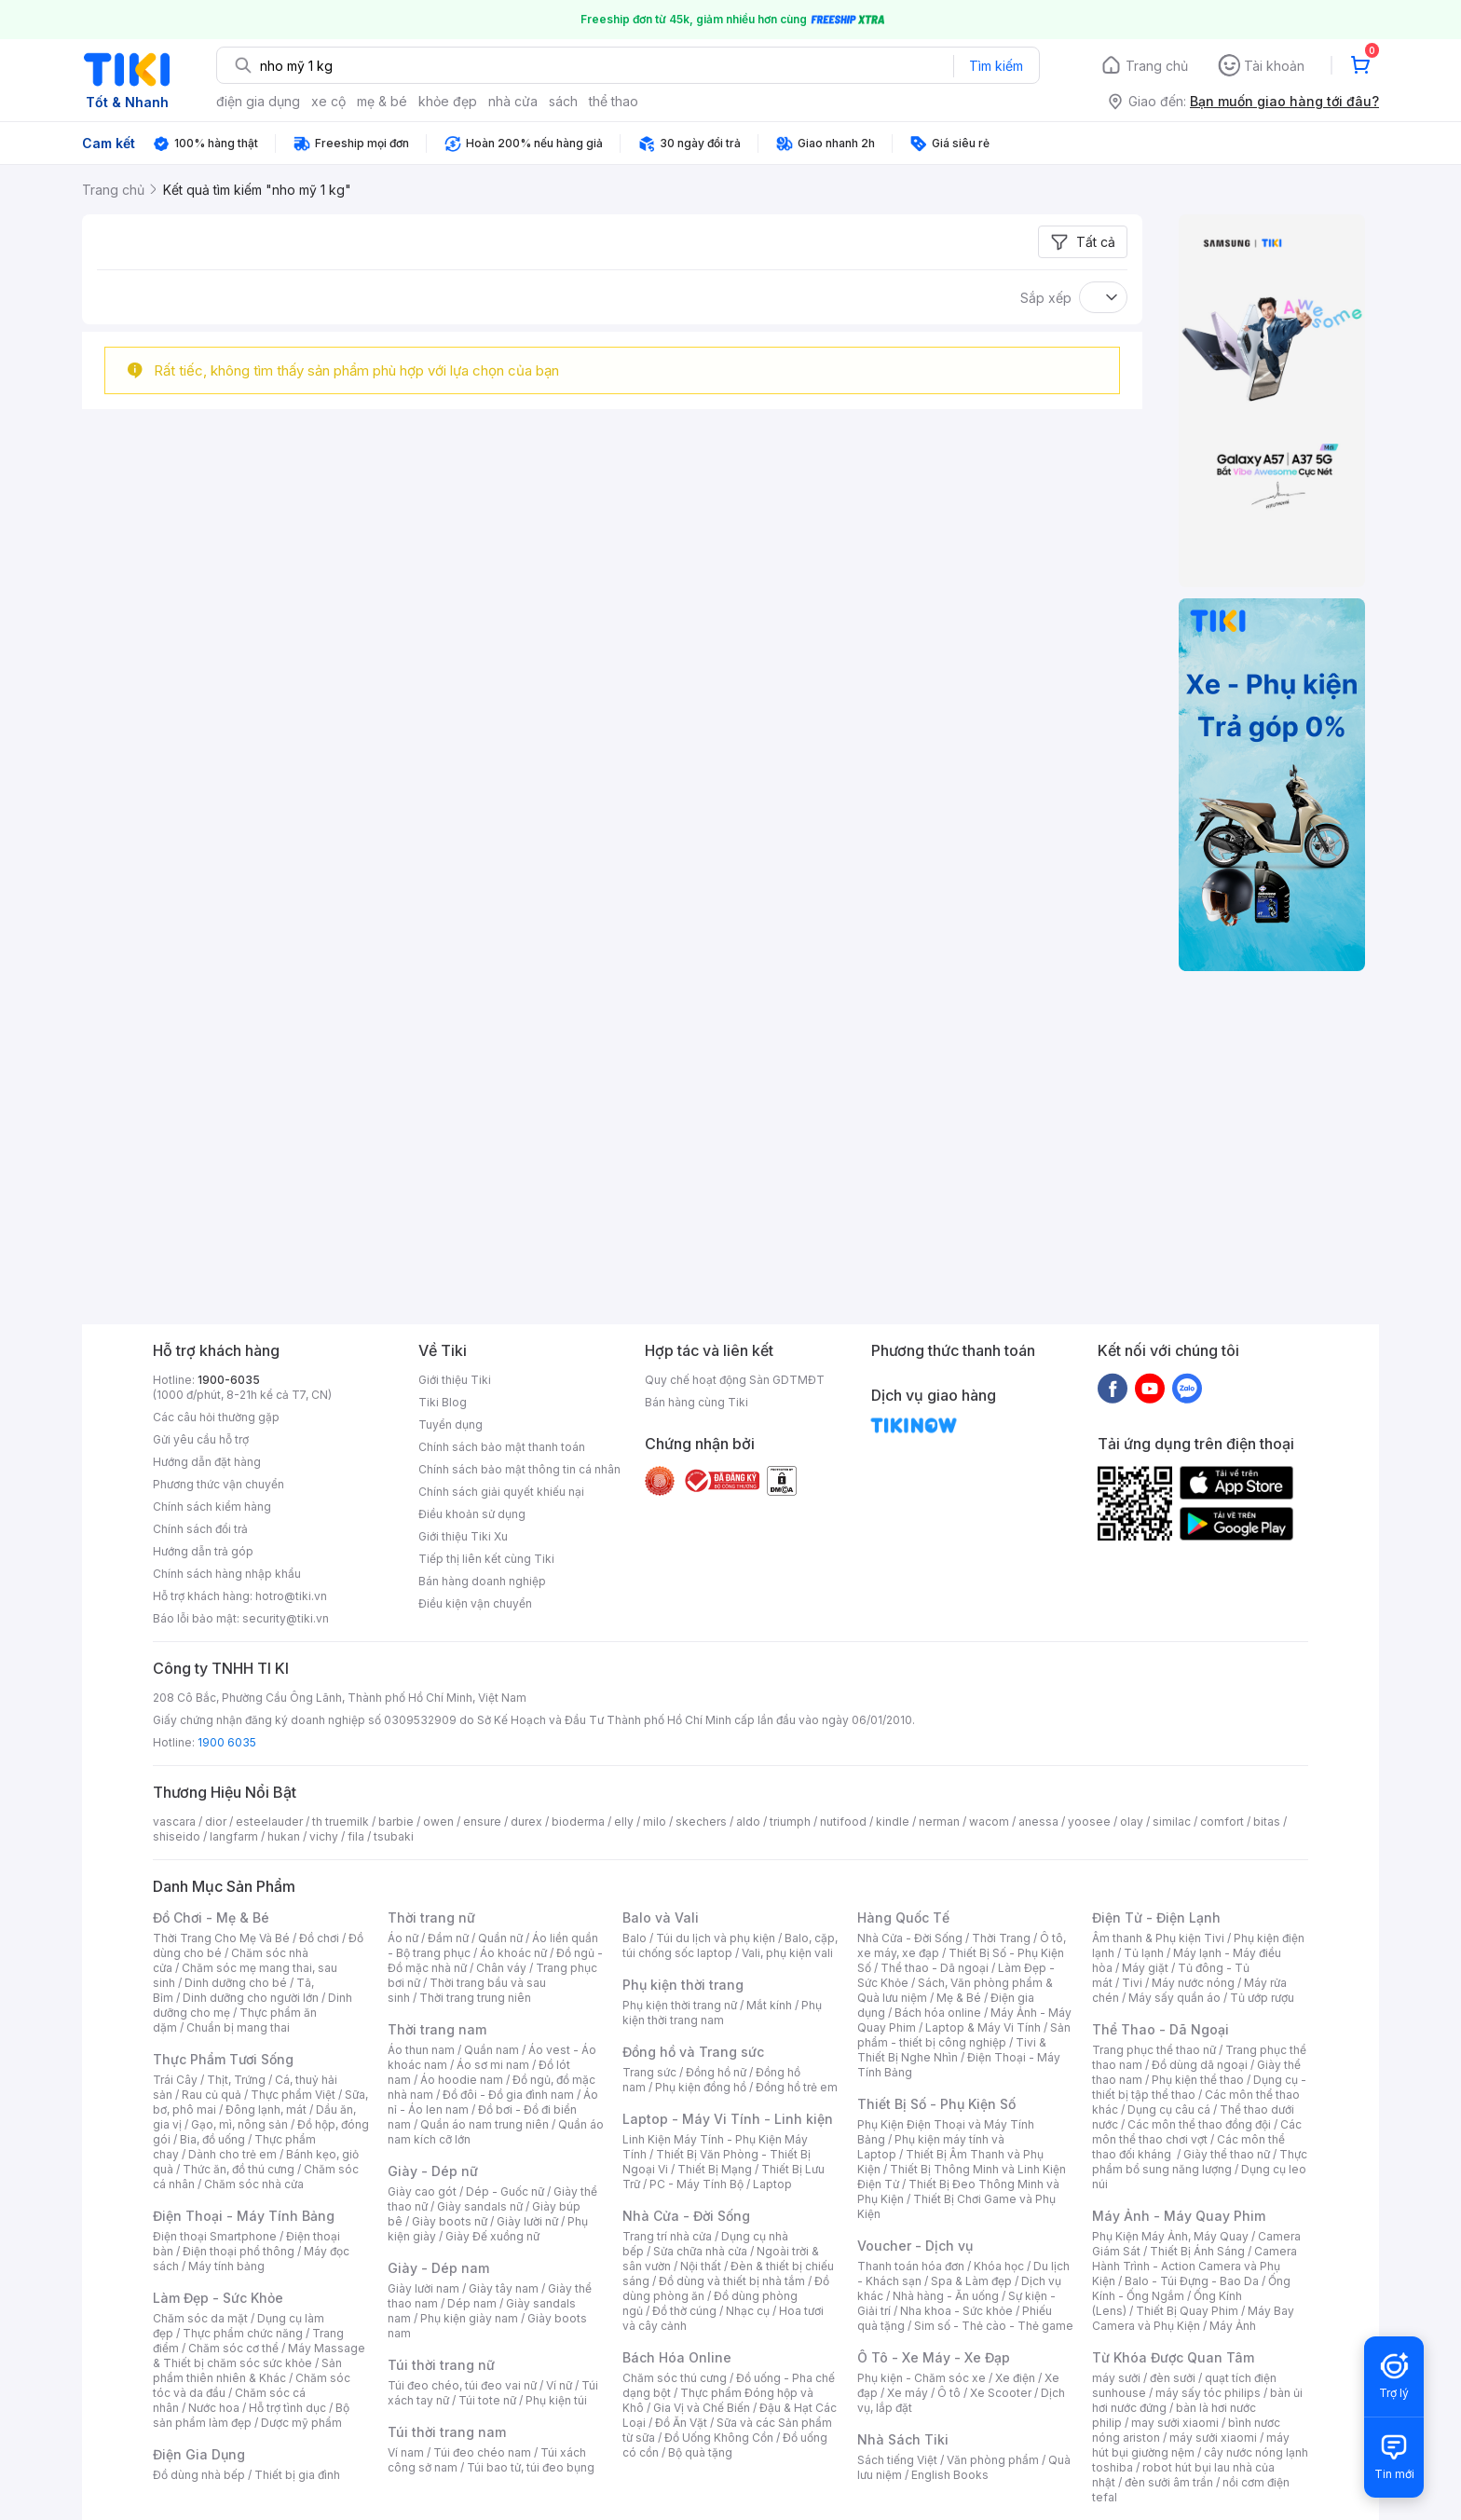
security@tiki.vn (285, 1618)
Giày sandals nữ (480, 2206)
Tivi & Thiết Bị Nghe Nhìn (951, 2049)
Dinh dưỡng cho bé (235, 1983)
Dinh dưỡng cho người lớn (251, 1998)
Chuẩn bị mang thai (238, 2027)
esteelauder (269, 1821)
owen (438, 1821)
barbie (396, 1821)
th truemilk (340, 1821)
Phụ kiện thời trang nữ (679, 2005)
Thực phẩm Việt (293, 2095)
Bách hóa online (937, 2013)
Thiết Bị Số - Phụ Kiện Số (936, 2104)
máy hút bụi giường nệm (1191, 2445)
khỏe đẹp (447, 101)
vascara (174, 1821)
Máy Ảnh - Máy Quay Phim (1178, 2216)
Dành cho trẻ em (232, 2154)
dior (215, 1821)
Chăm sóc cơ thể (233, 2348)
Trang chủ (1157, 66)
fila (356, 1836)
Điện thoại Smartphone (215, 2236)
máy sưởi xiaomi (1213, 2438)
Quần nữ (500, 1938)
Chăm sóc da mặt (200, 2318)
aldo (748, 1821)
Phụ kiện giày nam (469, 2318)
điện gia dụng (258, 101)
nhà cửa (513, 101)
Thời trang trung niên (475, 1998)
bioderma (578, 1821)
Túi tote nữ (487, 2400)
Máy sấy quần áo (1174, 1998)
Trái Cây (175, 2080)
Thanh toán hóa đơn (910, 2266)
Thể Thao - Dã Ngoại (1160, 2029)
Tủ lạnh (1144, 1953)
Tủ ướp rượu (1262, 1998)
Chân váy (501, 1968)
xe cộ (328, 101)
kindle (892, 1821)
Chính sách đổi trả (200, 1529)
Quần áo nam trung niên (484, 2124)
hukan (283, 1836)
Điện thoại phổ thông (238, 2251)
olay (1131, 1821)
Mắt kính (769, 2005)
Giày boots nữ (449, 2221)
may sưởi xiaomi (1175, 2423)
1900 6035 (227, 1742)
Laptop (772, 2184)
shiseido (176, 1836)
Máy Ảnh (1232, 2326)
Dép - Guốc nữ (505, 2191)
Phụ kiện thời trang (683, 1985)
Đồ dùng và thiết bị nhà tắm (732, 2281)
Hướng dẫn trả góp (203, 1551)
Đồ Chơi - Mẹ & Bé (211, 1917)
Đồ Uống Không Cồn (718, 2438)
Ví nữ (559, 2385)
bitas (1266, 1821)
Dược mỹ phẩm (301, 2423)
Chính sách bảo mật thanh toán (501, 1447)
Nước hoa (213, 2408)
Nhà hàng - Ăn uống (946, 2296)
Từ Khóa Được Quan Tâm (1173, 2357)
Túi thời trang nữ (441, 2365)
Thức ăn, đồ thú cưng (238, 2169)
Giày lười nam (423, 2288)
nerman (939, 1821)
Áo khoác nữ (513, 1953)
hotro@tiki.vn (291, 1596)
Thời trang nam (437, 2029)
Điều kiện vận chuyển (475, 1603)
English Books (950, 2475)
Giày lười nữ (527, 2221)
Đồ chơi (319, 1938)
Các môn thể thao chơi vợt (1197, 2131)
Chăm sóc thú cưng (674, 2378)
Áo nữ (403, 1938)
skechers (701, 1821)
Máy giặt (1145, 1968)
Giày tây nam (504, 2288)
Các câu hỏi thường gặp (216, 1417)
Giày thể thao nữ (1226, 2154)
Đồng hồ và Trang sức (693, 2052)
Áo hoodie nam (461, 2080)
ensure (482, 1821)
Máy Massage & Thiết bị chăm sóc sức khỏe (259, 2355)
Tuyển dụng (450, 1424)
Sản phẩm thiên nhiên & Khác (247, 2370)
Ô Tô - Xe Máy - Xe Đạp (933, 2357)
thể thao (613, 101)
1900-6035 (229, 1380)
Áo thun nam (421, 2050)
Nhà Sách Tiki (903, 2439)
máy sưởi (1116, 2378)
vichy (323, 1836)
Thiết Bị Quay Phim (1187, 2311)
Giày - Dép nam (438, 2268)
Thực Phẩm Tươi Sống (223, 2059)
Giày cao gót (422, 2191)
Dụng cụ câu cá (1168, 2109)
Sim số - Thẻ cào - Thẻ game (993, 2326)
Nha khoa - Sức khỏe (956, 2311)
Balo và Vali (660, 1917)
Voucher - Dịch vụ (915, 2245)
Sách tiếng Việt (897, 2460)
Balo (634, 1938)
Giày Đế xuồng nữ (492, 2236)
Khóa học (999, 2266)
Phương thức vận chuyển (218, 1484)
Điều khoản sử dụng (472, 1514)
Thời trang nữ (431, 1917)
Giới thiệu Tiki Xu (463, 1536)
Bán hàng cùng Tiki (696, 1402)
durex (526, 1821)
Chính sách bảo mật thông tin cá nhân (519, 1469)
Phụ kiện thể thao (1198, 2080)
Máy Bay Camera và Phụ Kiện (1193, 2318)
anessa (1038, 1821)
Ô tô (949, 2393)
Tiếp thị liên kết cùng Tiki (486, 1559)
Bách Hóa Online (676, 2357)
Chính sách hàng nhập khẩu (227, 1574)
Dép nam (472, 2303)
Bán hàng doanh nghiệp (482, 1581)
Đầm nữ (448, 1938)
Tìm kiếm (996, 66)
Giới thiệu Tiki (454, 1380)
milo (654, 1821)
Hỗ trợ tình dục (287, 2408)
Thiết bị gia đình (297, 2475)
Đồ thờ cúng (684, 2311)
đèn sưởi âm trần (1169, 2482)
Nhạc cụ (748, 2311)
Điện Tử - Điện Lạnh (1156, 1917)
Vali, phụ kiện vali (787, 1953)
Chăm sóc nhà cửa (254, 2184)
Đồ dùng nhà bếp (199, 2475)
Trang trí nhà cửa (667, 2236)
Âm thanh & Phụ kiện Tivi (1158, 1938)
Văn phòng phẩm (993, 2460)
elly (624, 1821)
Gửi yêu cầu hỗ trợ (201, 1439)
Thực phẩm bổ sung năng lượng (1199, 2161)
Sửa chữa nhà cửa (700, 2251)
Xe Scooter (1000, 2393)
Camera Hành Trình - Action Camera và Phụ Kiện (1194, 2266)
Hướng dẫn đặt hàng (207, 1462)
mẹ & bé (382, 101)
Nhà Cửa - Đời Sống (686, 2216)
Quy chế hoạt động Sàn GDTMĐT (735, 1380)
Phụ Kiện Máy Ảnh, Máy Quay (1170, 2236)
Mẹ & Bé (958, 1998)
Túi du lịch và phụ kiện (715, 1938)
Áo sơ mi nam (493, 2065)
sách (563, 101)
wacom (989, 1821)
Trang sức (649, 2072)
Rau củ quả (211, 2095)
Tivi (1132, 1983)
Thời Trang (1001, 1938)
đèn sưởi (1172, 2378)
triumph (790, 1821)
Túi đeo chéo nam (482, 2452)
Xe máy (907, 2393)
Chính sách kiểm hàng (212, 1506)
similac (1172, 1821)
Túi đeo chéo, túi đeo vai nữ (462, 2385)
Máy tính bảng (226, 2266)
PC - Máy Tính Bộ (696, 2184)
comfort (1222, 1821)
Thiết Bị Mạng (714, 2169)
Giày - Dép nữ (433, 2171)
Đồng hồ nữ (716, 2072)
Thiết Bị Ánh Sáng (1197, 2251)
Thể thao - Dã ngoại (935, 1968)
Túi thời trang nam (447, 2432)
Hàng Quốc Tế (903, 1917)
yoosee (1089, 1821)
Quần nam (491, 2050)
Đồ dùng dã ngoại (1200, 2065)
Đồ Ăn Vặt (681, 2423)
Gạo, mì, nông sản (239, 2124)
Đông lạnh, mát (266, 2109)
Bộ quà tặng (700, 2452)
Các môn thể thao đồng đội (1199, 2124)
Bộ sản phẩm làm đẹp (251, 2415)
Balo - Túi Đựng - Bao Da (1192, 2281)
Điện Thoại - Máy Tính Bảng (244, 2216)
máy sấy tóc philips (1208, 2393)
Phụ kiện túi (556, 2400)
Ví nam (406, 2452)
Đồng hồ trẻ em (797, 2087)
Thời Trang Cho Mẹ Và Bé (221, 1938)
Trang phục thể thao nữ (1154, 2050)
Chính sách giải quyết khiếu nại (501, 1492)
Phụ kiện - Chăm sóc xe (921, 2378)
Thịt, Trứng (236, 2080)
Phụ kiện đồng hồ (700, 2087)
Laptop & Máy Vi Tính (983, 2027)
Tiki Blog (442, 1402)
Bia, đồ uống (212, 2139)
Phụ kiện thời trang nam (722, 2012)
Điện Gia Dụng (199, 2454)
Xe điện (1015, 2378)
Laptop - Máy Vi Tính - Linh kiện (727, 2119)
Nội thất (700, 2266)
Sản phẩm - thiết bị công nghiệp (964, 2034)
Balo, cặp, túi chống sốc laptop (730, 1945)
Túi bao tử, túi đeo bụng (530, 2467)
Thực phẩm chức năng (243, 2333)
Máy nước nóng (1193, 1983)
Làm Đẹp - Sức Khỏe (218, 2298)
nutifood (843, 1821)
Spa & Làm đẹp (971, 2281)
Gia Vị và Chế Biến (701, 2408)
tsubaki (394, 1836)
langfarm (234, 1836)
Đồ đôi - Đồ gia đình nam (508, 2095)
